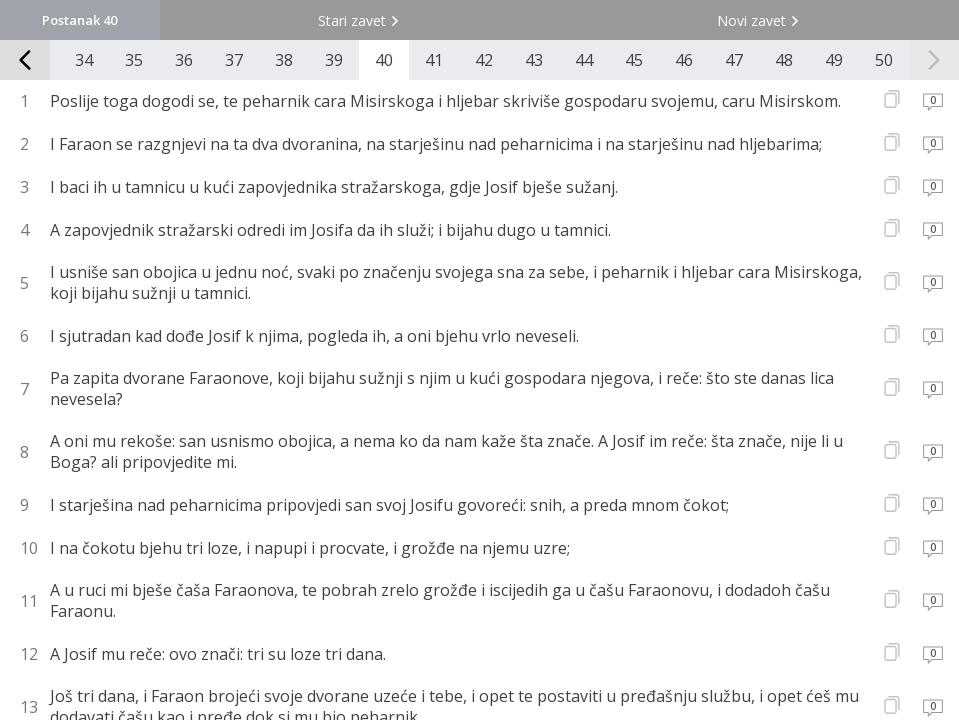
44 (584, 60)
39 (334, 60)
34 (84, 60)
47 (734, 60)
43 (534, 60)
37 (234, 60)
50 (884, 60)
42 (484, 60)
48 (784, 60)
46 (684, 60)
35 (134, 60)
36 (184, 60)
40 (384, 60)
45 (634, 60)
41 (434, 60)
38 (284, 60)
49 (834, 60)
